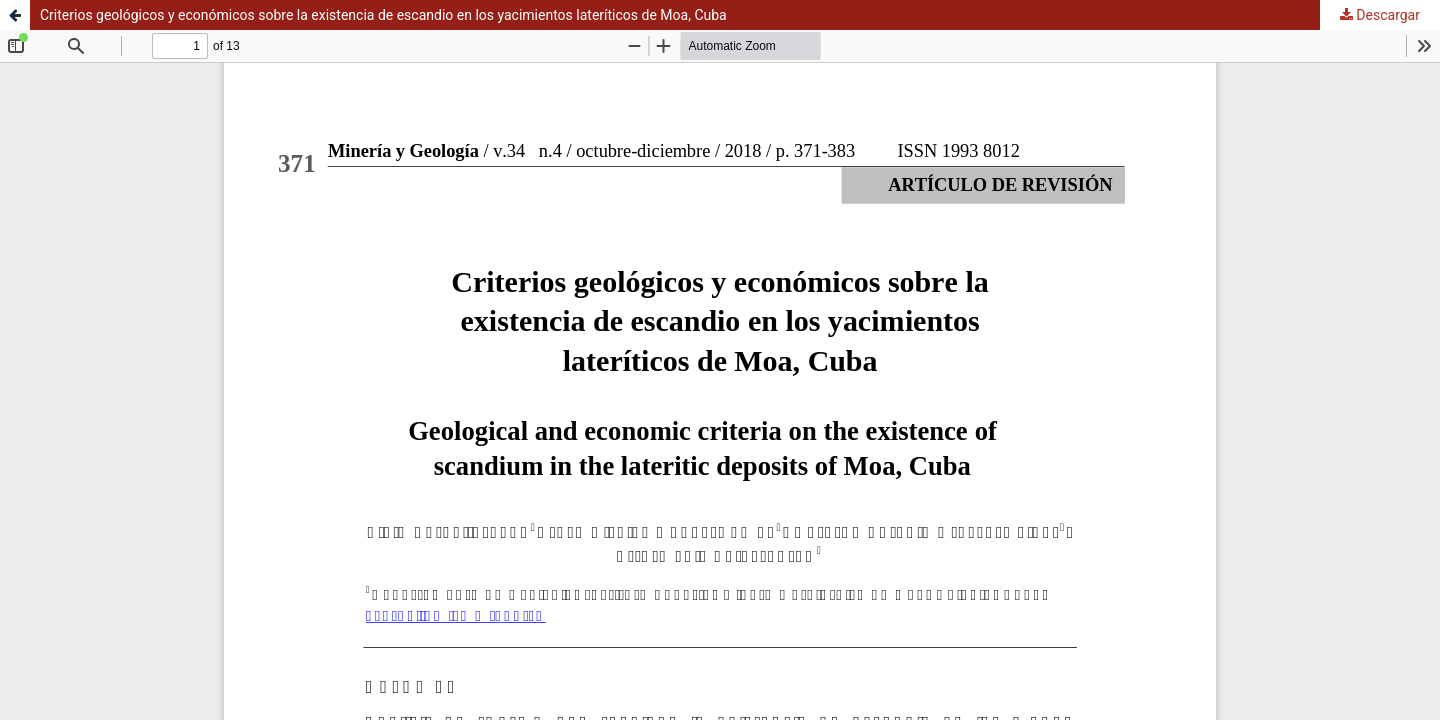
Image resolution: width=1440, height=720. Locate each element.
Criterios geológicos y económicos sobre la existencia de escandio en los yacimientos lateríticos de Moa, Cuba (383, 15)
